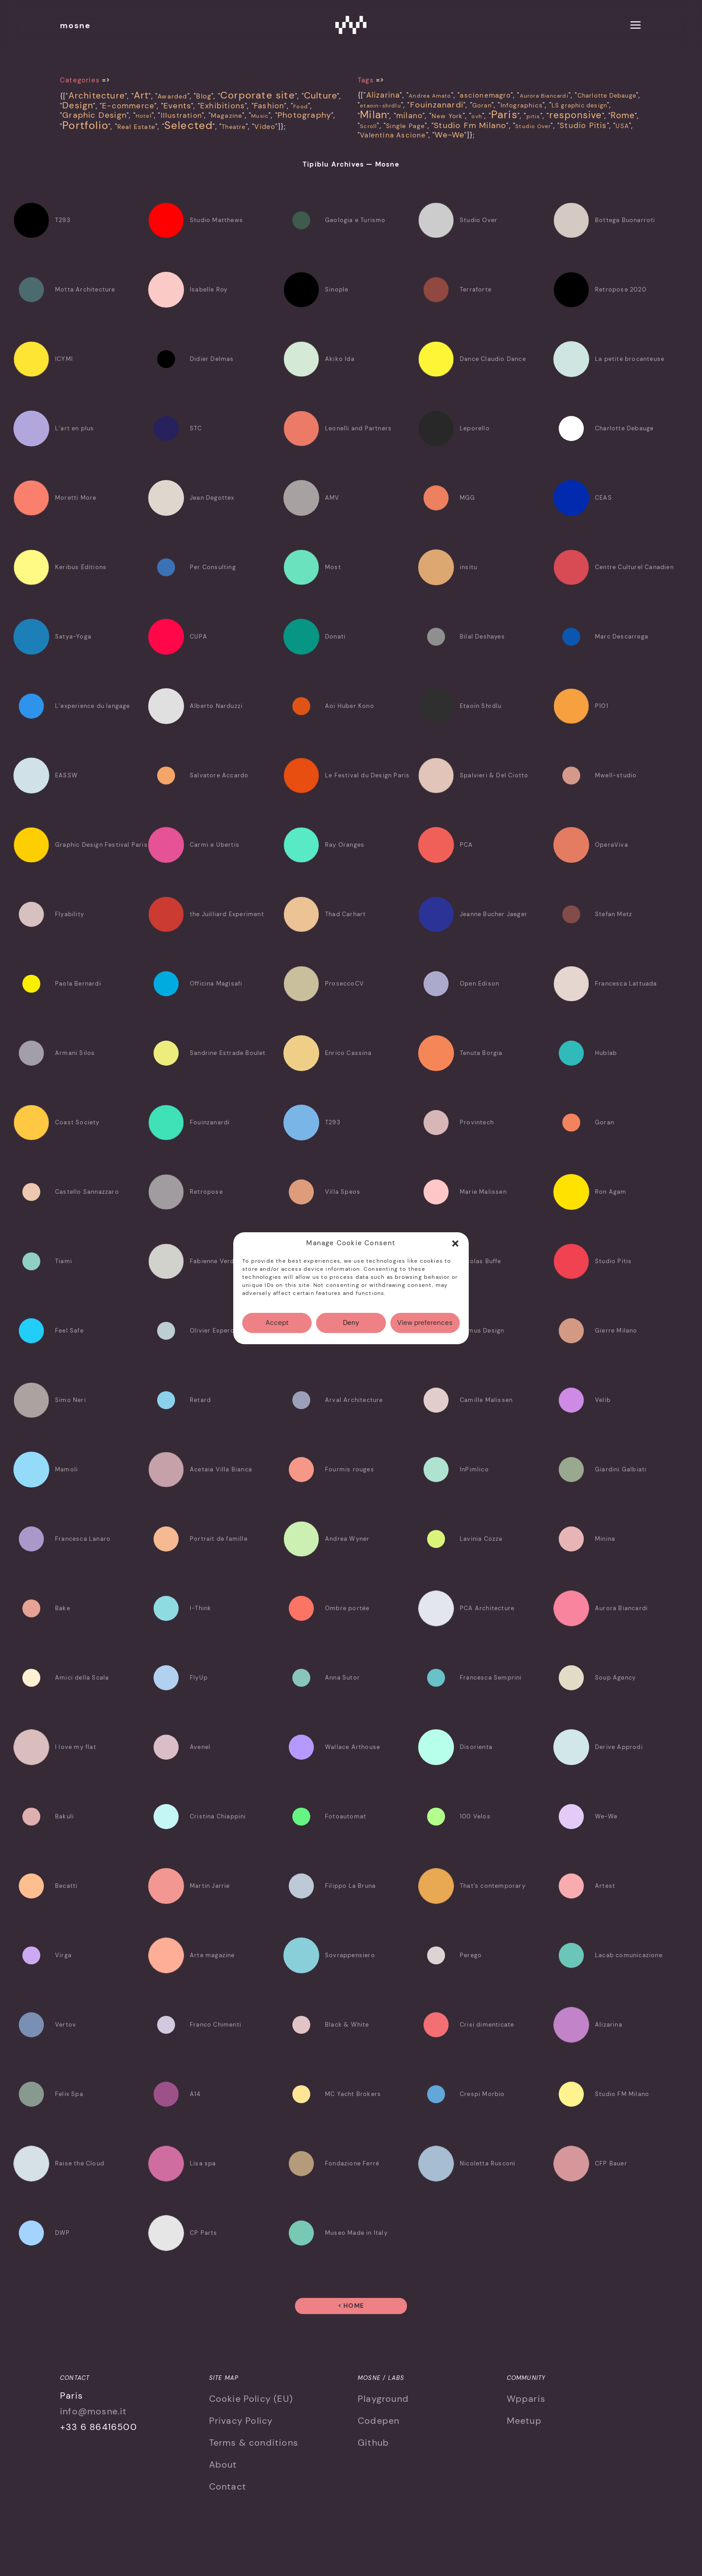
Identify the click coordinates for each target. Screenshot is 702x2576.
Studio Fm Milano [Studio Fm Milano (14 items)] (470, 125)
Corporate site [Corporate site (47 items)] (257, 95)
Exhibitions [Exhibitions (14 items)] (222, 106)
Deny (351, 1322)
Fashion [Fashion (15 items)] (269, 106)
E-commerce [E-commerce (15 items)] (128, 106)
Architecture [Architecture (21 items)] (96, 95)
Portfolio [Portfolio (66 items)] (85, 125)
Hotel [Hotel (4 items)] (144, 116)
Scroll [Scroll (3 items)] (368, 126)
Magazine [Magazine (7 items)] (227, 115)
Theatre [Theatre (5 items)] (233, 127)
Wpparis (526, 2399)
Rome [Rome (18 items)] (623, 115)
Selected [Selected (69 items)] (188, 125)
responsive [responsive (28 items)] (575, 115)
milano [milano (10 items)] (409, 115)
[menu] (635, 26)
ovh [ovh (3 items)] (476, 116)
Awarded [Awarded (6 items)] (172, 96)
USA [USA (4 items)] (622, 126)
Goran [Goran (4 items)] (482, 105)
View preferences (425, 1322)
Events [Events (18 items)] (177, 105)
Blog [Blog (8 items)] (203, 96)
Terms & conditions (254, 2442)
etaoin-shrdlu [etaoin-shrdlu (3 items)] (380, 105)
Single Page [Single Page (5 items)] (405, 126)
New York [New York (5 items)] (447, 116)
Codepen (378, 2420)
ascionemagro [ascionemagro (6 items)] (485, 95)
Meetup (524, 2420)
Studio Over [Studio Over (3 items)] (533, 126)
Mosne (351, 24)
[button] (455, 1243)
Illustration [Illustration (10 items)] (181, 115)
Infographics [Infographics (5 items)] (522, 105)
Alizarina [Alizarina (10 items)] (383, 95)
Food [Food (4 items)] (300, 106)
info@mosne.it (93, 2411)
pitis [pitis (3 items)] (533, 116)
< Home (351, 2306)
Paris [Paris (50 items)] (504, 114)
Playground (383, 2399)
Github (373, 2442)
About (223, 2464)
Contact (227, 2486)
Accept (277, 1322)
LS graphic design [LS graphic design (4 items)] (579, 105)
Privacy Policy (241, 2420)
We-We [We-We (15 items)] (449, 134)
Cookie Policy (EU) (251, 2399)
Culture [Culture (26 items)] (320, 95)
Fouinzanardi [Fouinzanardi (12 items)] (436, 105)
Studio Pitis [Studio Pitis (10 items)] (583, 125)
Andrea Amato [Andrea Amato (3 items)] (430, 95)
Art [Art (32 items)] (141, 95)
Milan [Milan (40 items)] (373, 114)
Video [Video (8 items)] (264, 127)
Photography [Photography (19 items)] (304, 115)
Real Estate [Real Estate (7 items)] (136, 127)
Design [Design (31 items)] (77, 105)
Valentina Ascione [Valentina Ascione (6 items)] (393, 135)
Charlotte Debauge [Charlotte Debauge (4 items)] (607, 95)
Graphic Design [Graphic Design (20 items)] (94, 115)
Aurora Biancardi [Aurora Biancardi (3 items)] (544, 95)
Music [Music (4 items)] (260, 116)
